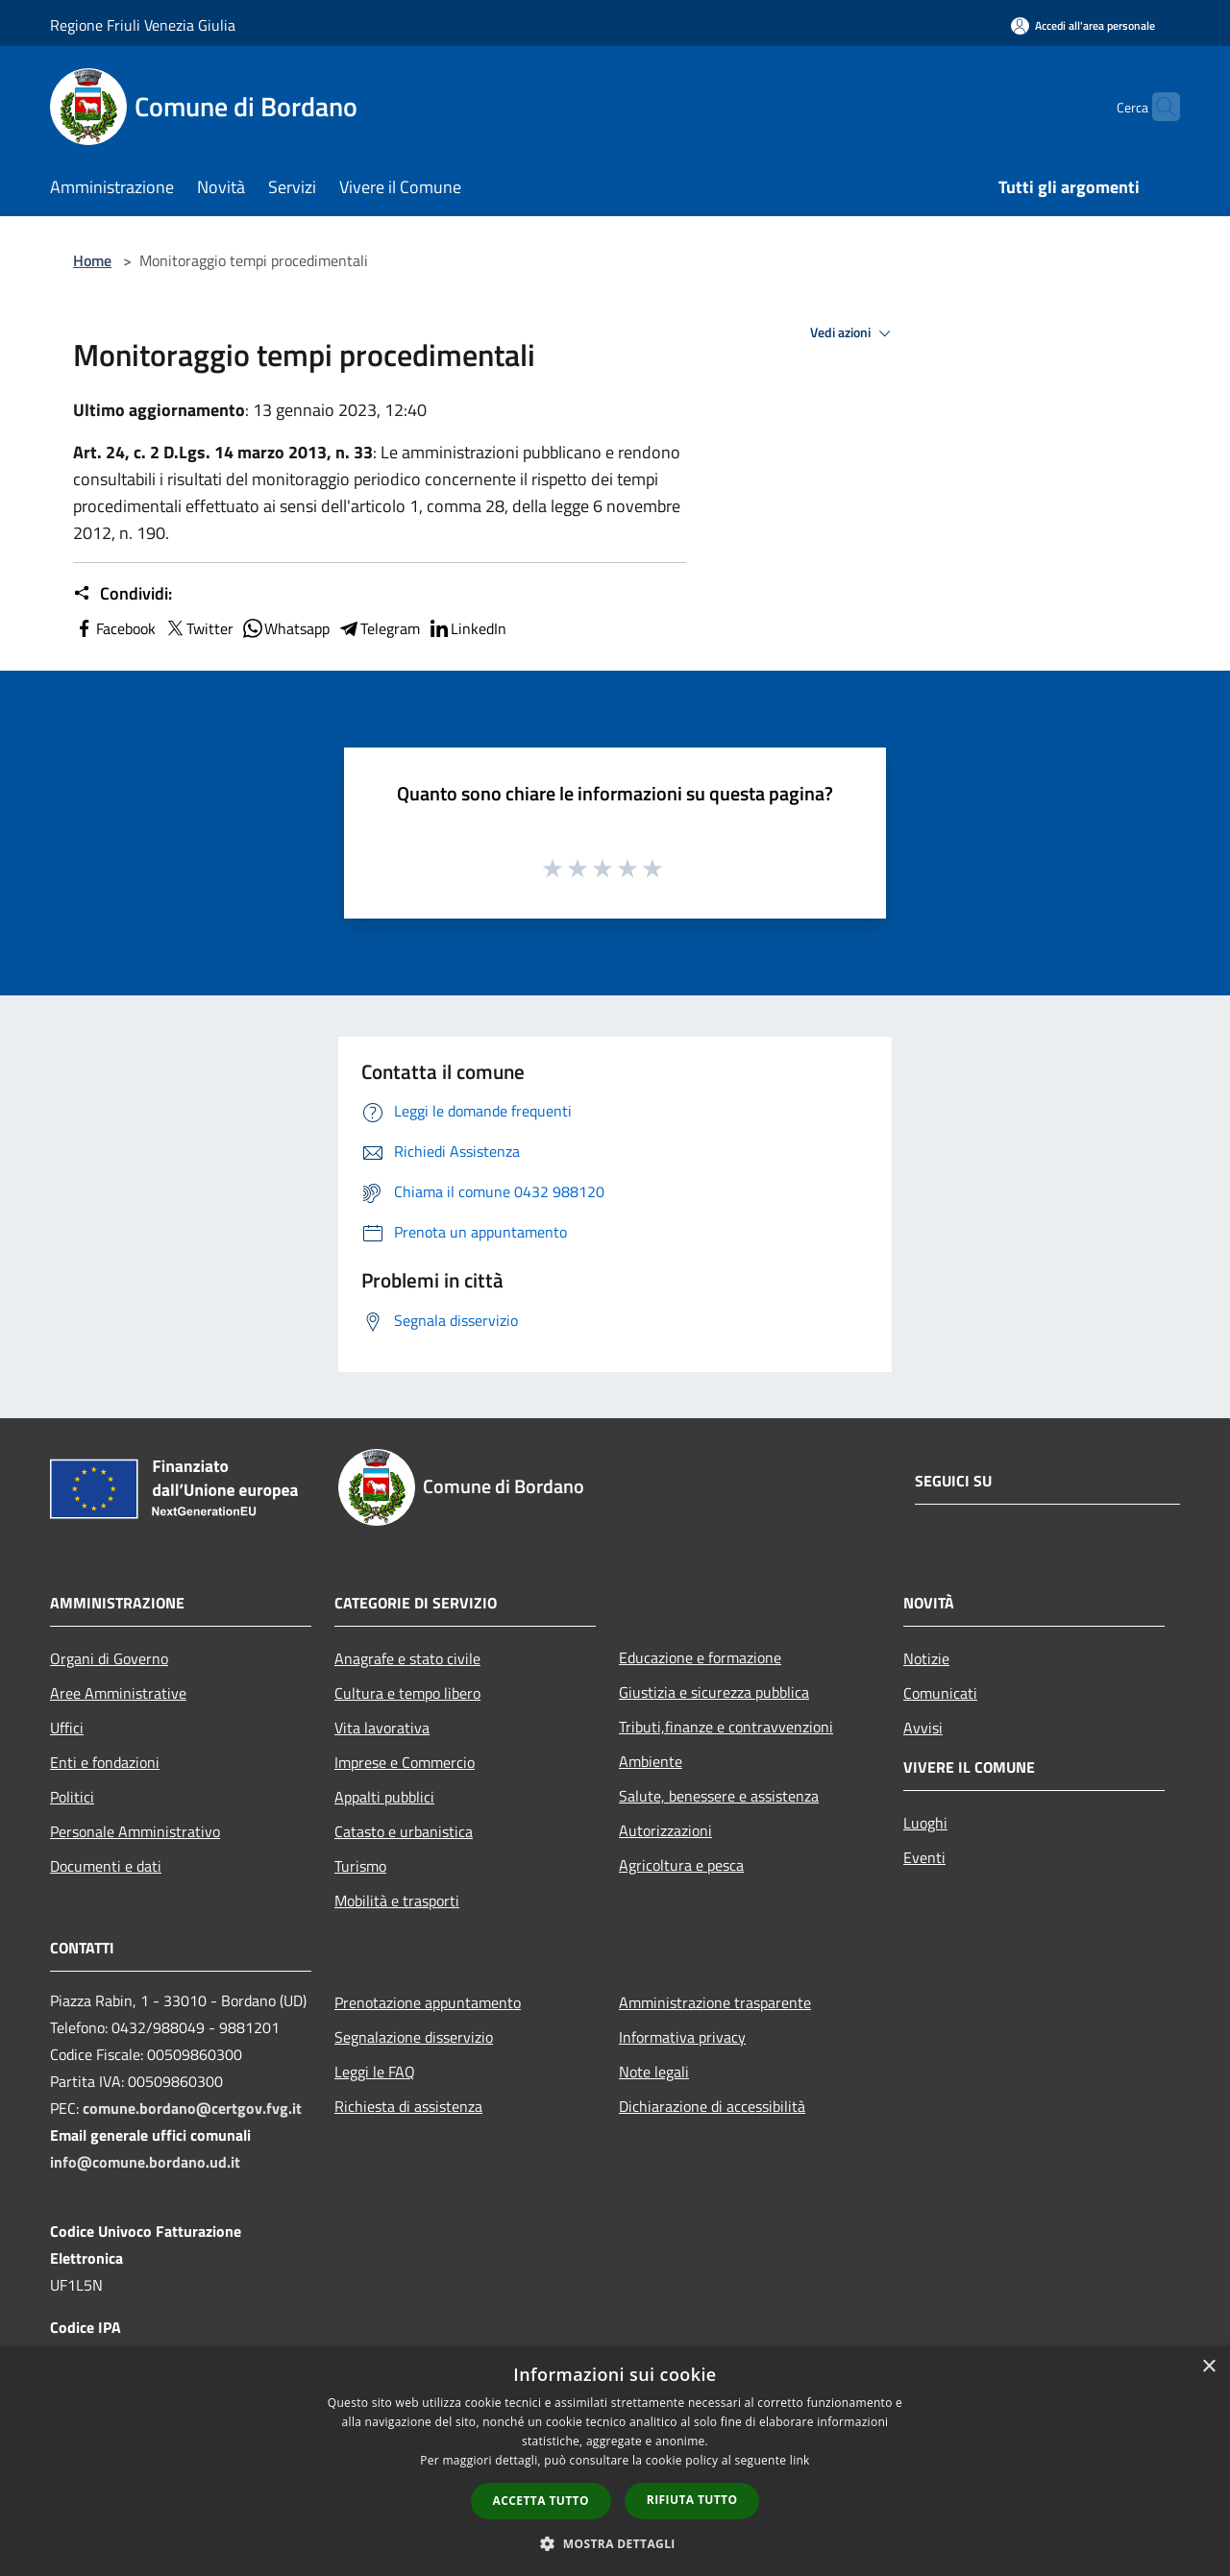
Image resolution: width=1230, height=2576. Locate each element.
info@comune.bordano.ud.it (145, 2161)
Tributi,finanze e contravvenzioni (726, 1726)
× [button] (1208, 2367)
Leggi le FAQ (374, 2071)
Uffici (67, 1727)
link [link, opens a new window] (800, 2460)
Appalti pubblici (384, 1796)
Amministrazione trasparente (715, 2002)
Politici (72, 1796)
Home (92, 260)
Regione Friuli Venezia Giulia (142, 25)
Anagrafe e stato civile (407, 1658)
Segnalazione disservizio (413, 2037)
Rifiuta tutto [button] (692, 2499)
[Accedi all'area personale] (1083, 25)
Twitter (198, 628)
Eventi (924, 1857)
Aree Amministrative (118, 1693)
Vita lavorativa (382, 1727)
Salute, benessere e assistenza (719, 1795)
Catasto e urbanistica (403, 1831)
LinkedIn (467, 628)
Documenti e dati (105, 1865)
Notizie (926, 1658)
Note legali (654, 2071)
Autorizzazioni (665, 1830)
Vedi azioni (853, 333)
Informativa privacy (682, 2037)
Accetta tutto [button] (541, 2500)
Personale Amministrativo (135, 1831)
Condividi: (122, 593)
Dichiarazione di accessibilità (712, 2106)
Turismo (360, 1865)
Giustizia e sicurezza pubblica (714, 1692)
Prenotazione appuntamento (427, 2002)
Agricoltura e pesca (681, 1865)
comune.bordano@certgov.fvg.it (192, 2108)
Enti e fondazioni (105, 1762)
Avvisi (923, 1727)
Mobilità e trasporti (396, 1900)
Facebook (114, 628)
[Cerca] (1157, 107)
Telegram (378, 628)
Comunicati (940, 1693)
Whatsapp (285, 628)
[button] (615, 2543)
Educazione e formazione (700, 1657)
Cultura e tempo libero (407, 1693)
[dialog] (615, 2461)
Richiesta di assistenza (408, 2106)
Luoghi (925, 1822)
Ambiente (650, 1761)
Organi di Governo (109, 1658)
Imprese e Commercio (404, 1762)
